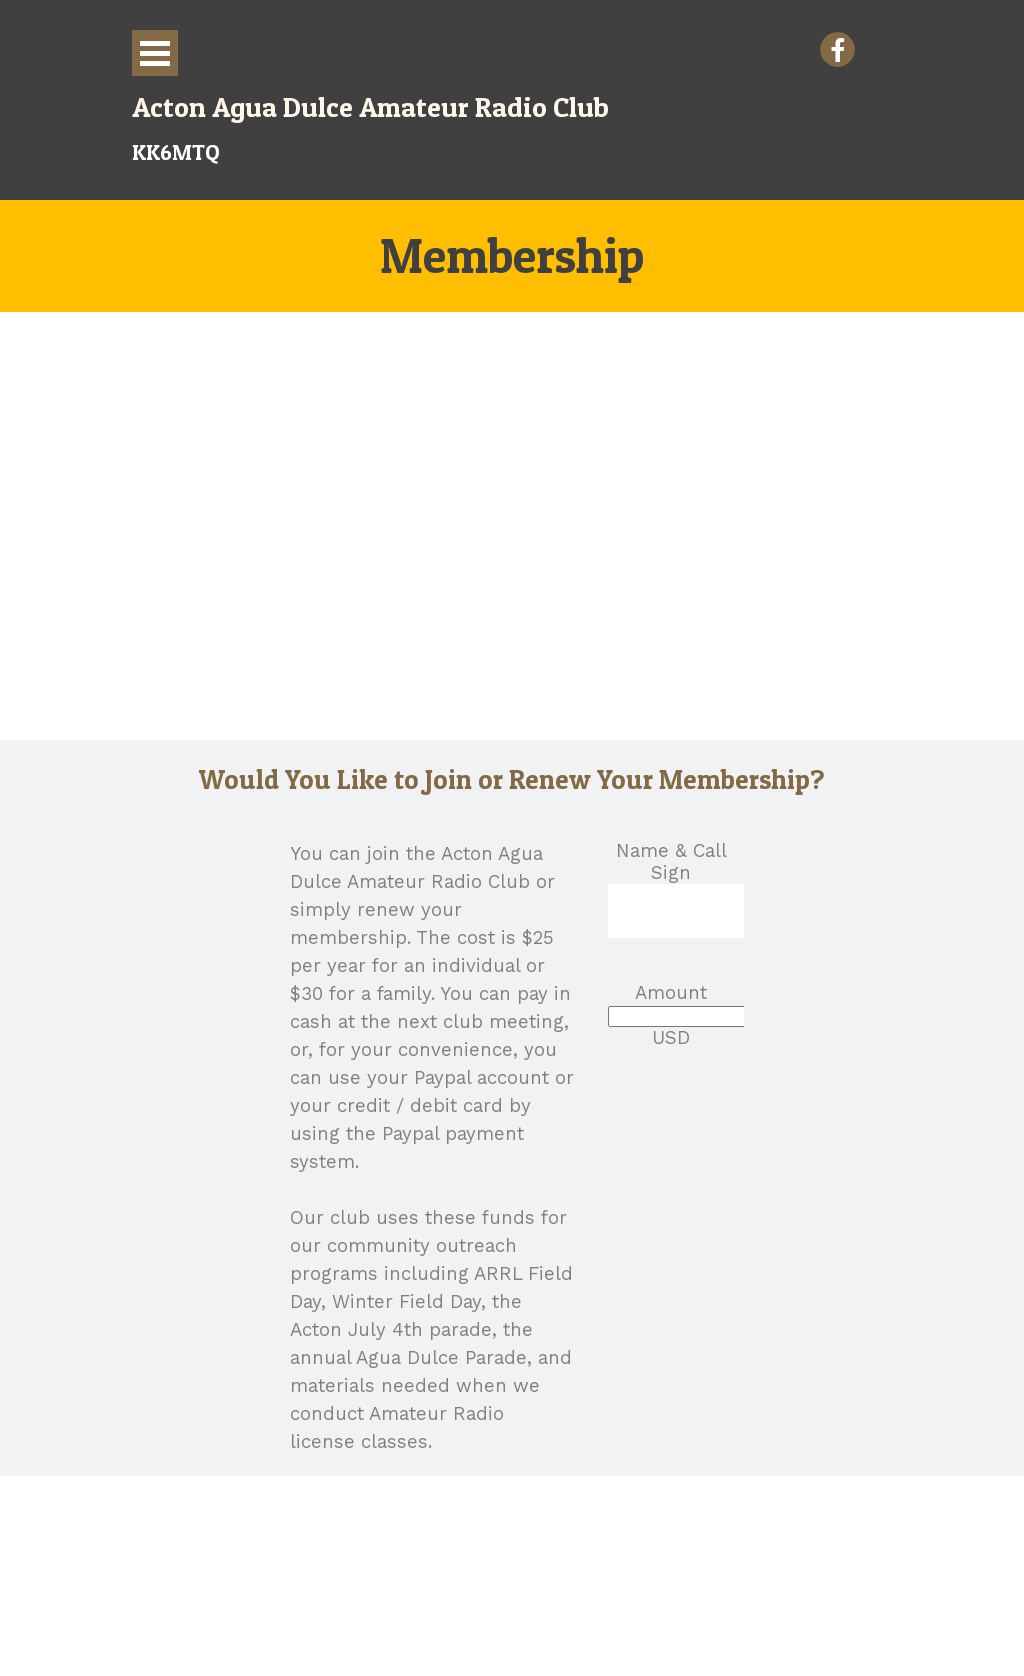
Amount (671, 993)
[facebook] (837, 49)
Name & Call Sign (671, 862)
